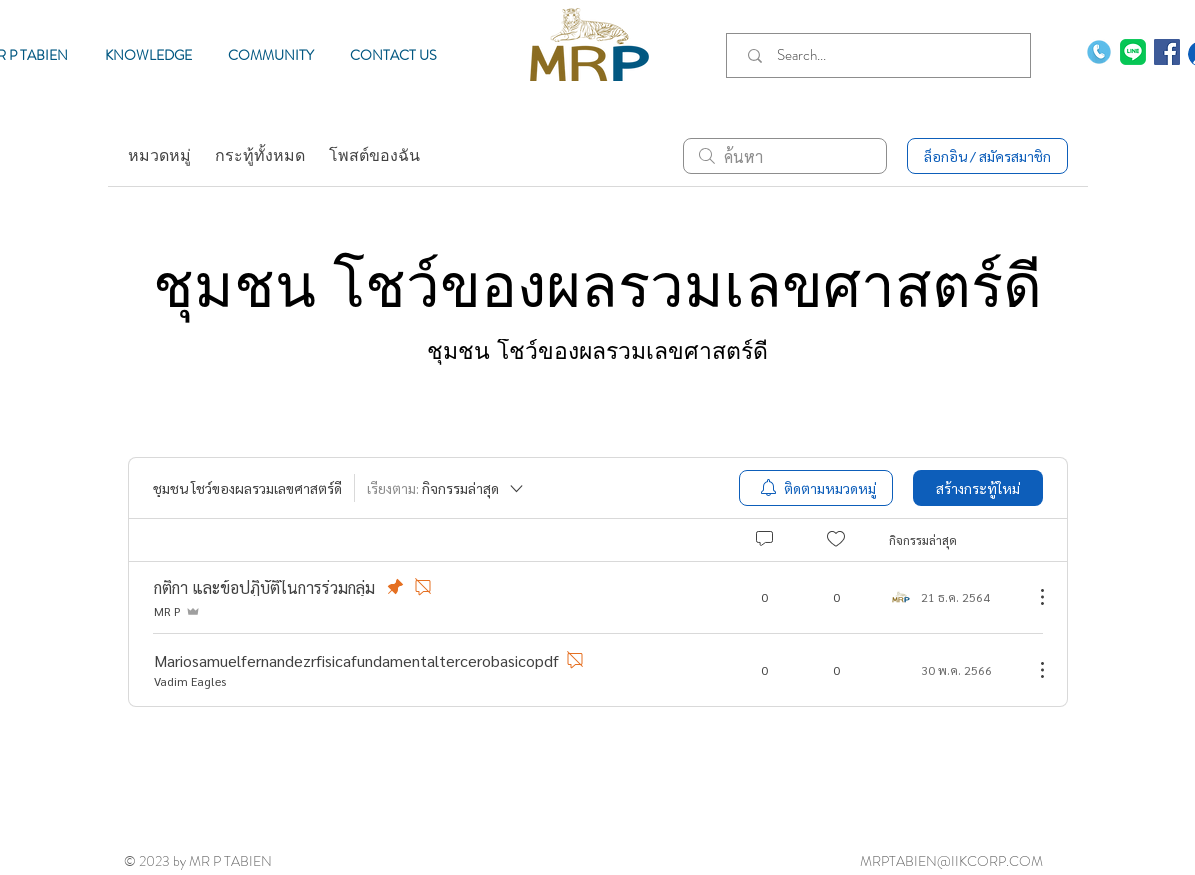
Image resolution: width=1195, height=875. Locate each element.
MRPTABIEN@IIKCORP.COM (951, 861)
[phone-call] (1099, 52)
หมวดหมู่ (159, 155)
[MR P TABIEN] (1133, 52)
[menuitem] (816, 488)
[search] (785, 156)
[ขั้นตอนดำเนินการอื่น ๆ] (1032, 597)
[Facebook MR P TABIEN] (1167, 52)
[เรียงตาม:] (446, 488)
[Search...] (882, 55)
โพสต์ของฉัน (374, 155)
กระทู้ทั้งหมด (260, 155)
